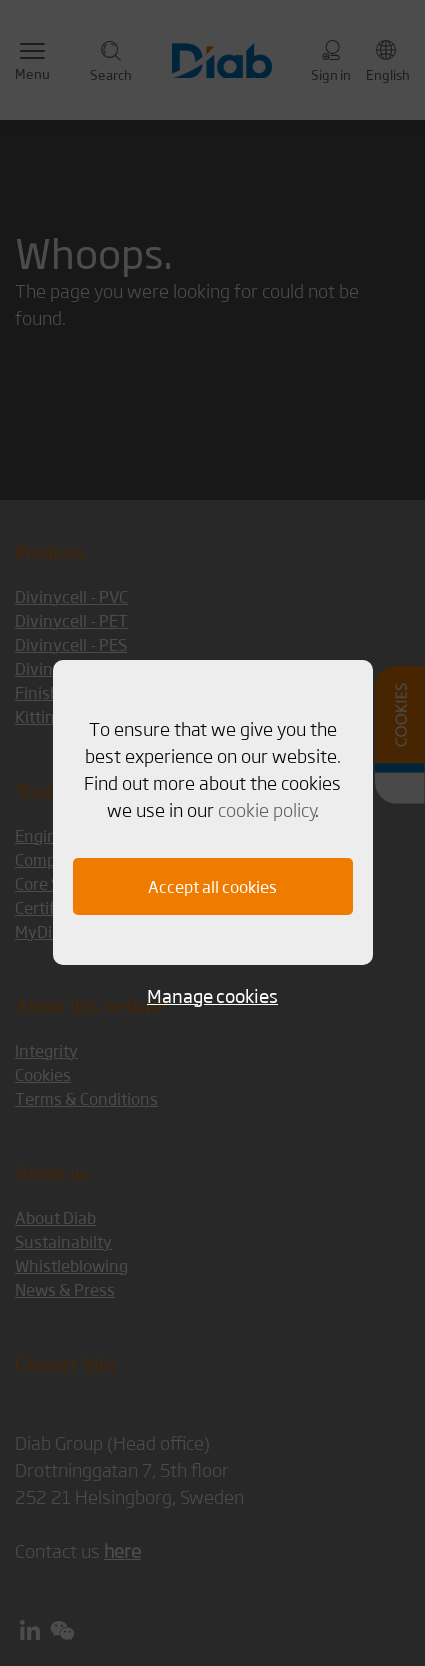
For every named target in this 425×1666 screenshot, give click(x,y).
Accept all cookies (212, 886)
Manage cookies (212, 995)
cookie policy (266, 809)
